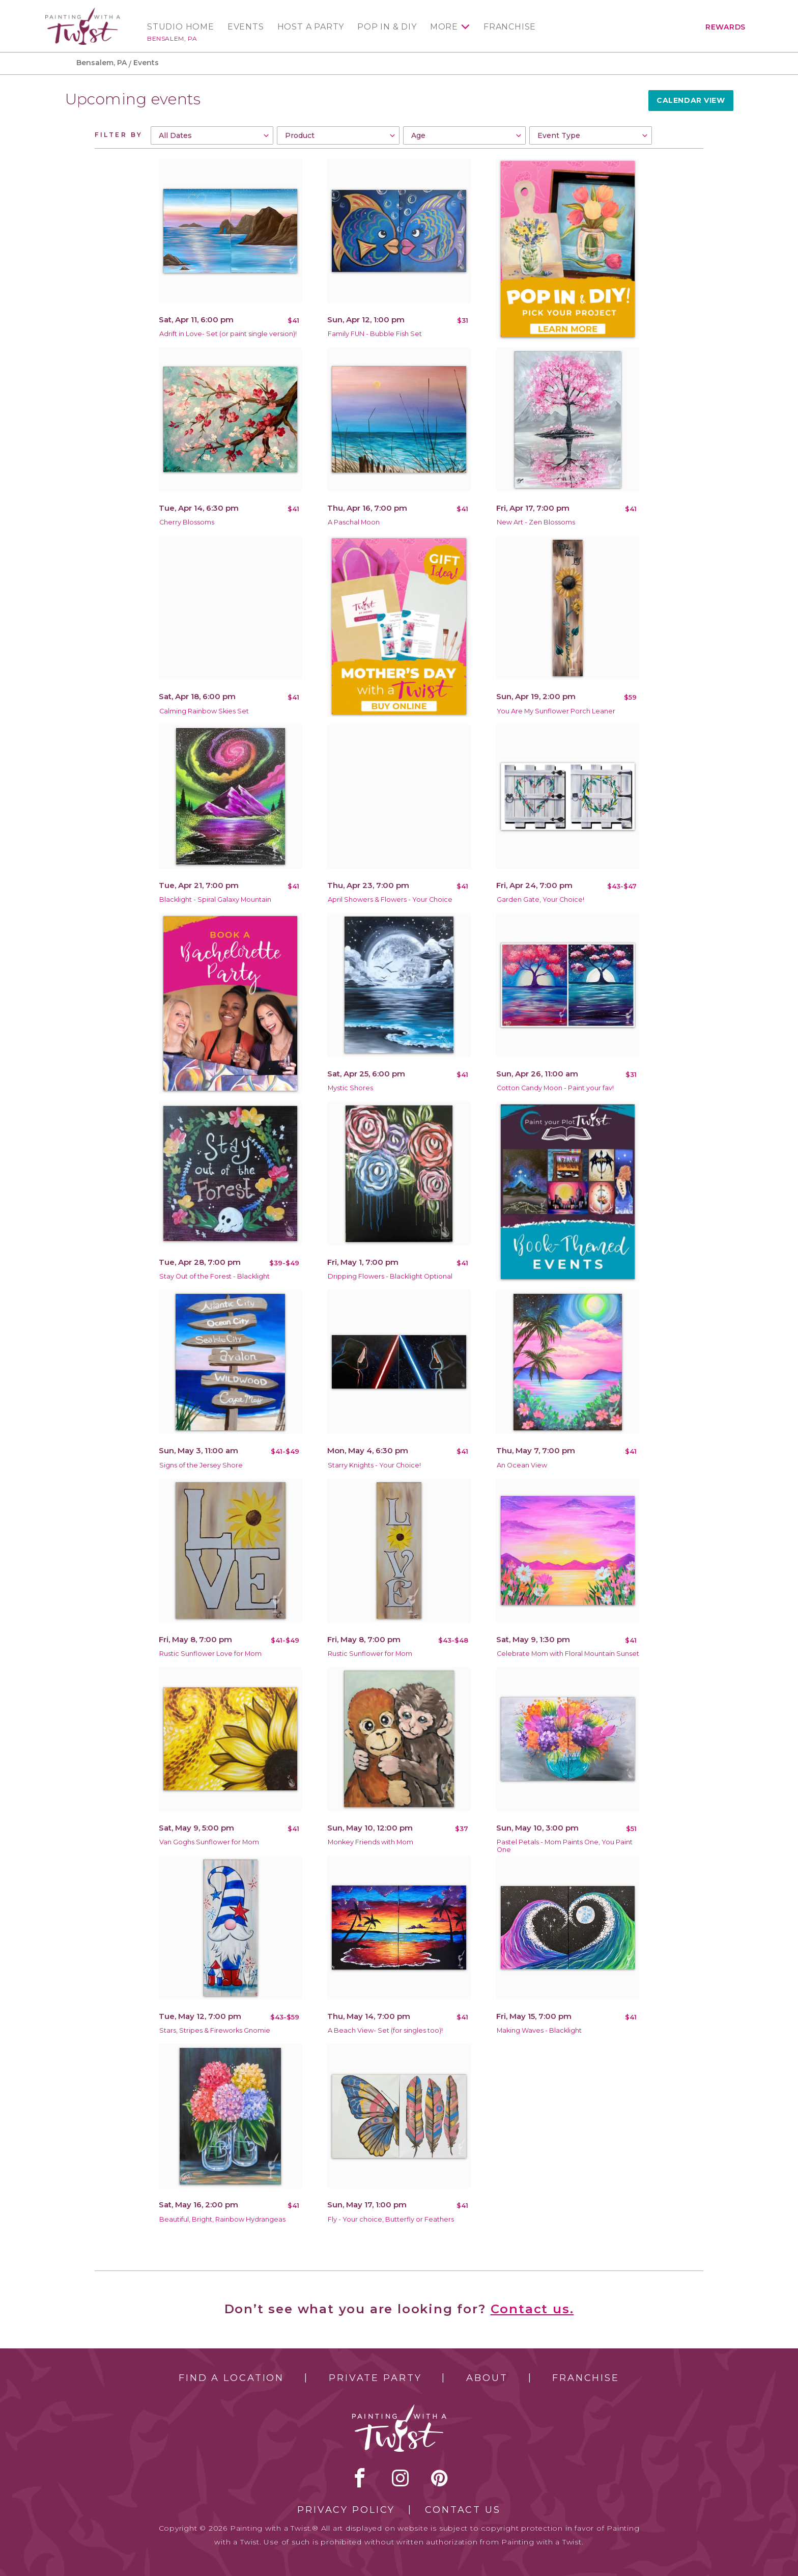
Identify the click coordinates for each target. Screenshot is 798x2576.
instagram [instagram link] (400, 2477)
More (444, 27)
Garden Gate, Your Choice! (540, 899)
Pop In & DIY (387, 27)
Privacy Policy (346, 2509)
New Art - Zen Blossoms (536, 522)
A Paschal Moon (354, 522)
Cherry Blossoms (186, 522)
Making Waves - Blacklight (539, 2030)
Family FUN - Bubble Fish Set (375, 334)
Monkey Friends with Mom (370, 1842)
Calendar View (691, 100)
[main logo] (82, 12)
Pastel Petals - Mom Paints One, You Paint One (565, 1845)
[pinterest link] (439, 2477)
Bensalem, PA (172, 38)
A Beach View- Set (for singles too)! (385, 2030)
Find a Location (231, 2378)
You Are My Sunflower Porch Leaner (556, 711)
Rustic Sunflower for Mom (370, 1653)
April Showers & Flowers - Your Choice (390, 899)
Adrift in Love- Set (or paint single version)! (228, 334)
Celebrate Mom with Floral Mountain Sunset (568, 1653)
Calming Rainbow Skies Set (204, 711)
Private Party (375, 2378)
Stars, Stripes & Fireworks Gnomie (214, 2030)
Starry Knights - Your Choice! (374, 1465)
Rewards (725, 27)
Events (245, 27)
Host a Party (311, 27)
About (486, 2378)
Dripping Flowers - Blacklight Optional (390, 1276)
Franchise (509, 27)
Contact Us (463, 2509)
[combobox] (212, 135)
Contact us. (532, 2309)
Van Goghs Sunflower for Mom (209, 1842)
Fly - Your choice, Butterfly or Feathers (391, 2219)
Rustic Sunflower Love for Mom (210, 1653)
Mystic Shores (350, 1088)
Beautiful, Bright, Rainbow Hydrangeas (222, 2219)
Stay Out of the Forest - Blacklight (214, 1276)
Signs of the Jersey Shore (201, 1465)
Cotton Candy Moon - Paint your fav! (555, 1088)
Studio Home (180, 27)
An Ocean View (522, 1465)
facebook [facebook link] (359, 2477)
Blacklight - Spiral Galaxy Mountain (215, 899)
